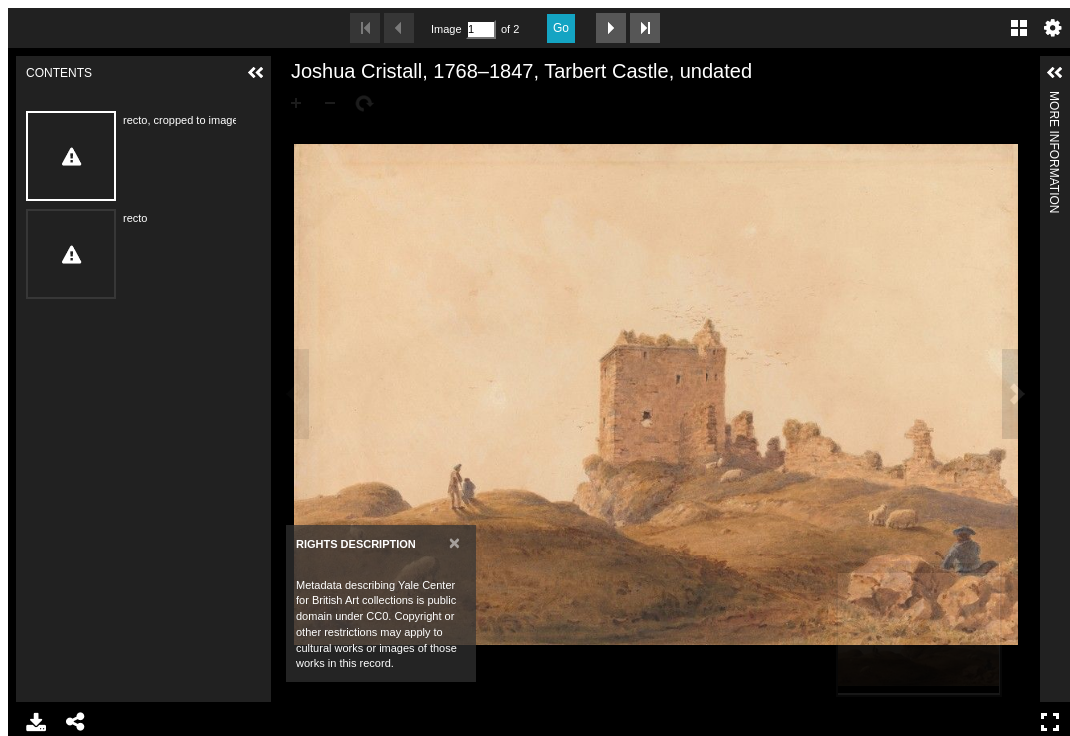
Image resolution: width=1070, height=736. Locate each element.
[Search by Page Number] (481, 29)
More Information (1054, 99)
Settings (1053, 28)
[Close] (454, 542)
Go (561, 28)
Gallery (1019, 28)
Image (446, 29)
